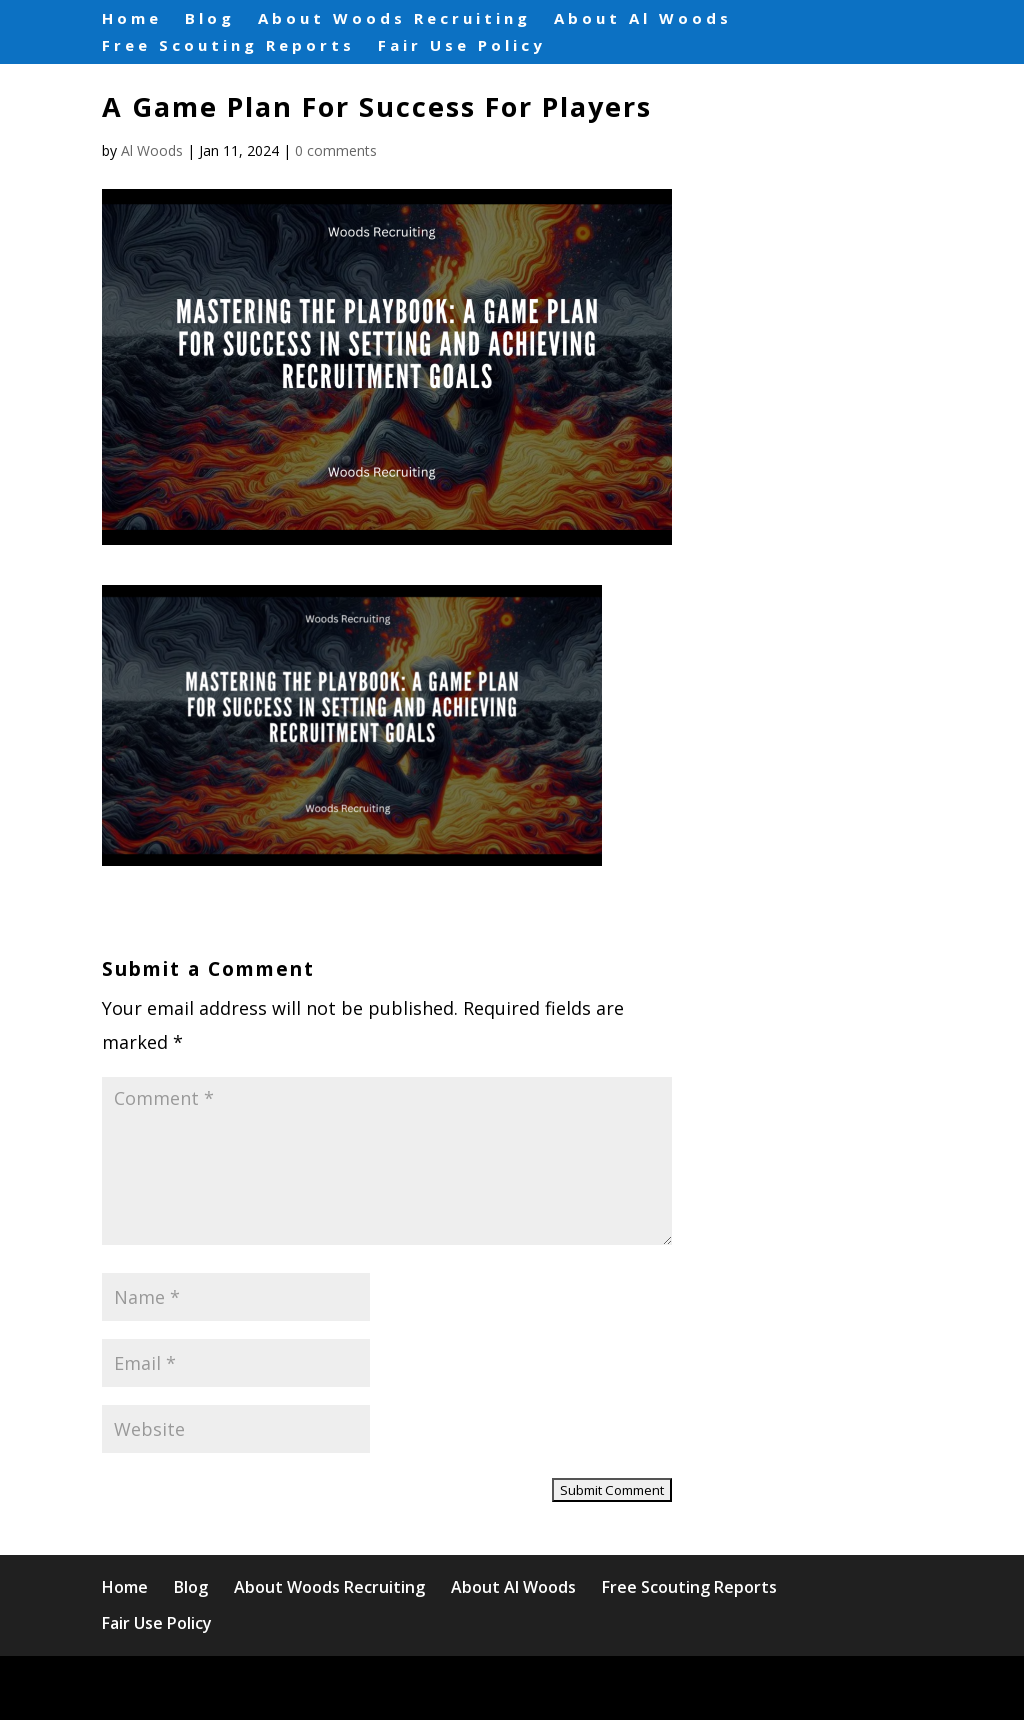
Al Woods (152, 150)
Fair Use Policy (462, 44)
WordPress (511, 1687)
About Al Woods (643, 18)
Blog (210, 18)
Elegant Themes (277, 1687)
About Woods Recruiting (394, 18)
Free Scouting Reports (228, 44)
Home (132, 18)
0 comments (336, 150)
